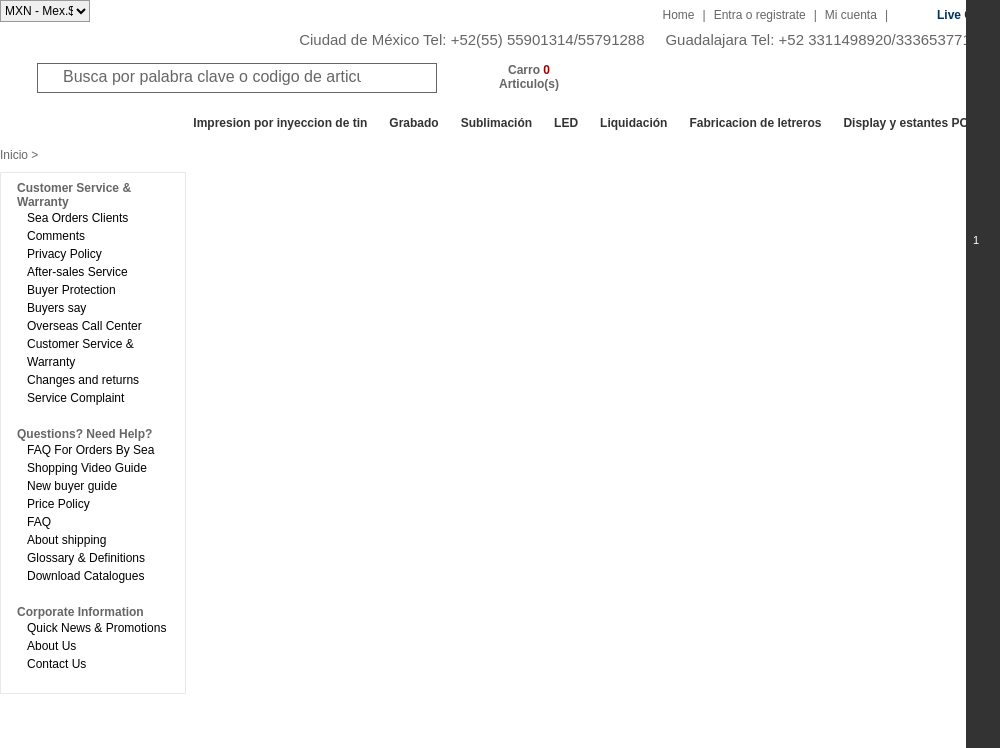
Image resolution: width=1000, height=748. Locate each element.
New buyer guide (72, 486)
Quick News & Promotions (96, 628)
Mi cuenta (851, 15)
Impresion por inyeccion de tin (280, 123)
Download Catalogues (85, 576)
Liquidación (633, 123)
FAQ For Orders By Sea (90, 450)
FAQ (39, 522)
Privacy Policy (64, 254)
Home (679, 15)
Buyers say (56, 308)
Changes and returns (83, 380)
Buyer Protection (71, 290)
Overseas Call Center (84, 326)
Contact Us (56, 664)
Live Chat (964, 15)
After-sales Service (77, 272)
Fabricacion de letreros (755, 123)
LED (566, 123)
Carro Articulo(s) (529, 77)
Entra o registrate (760, 15)
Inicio (14, 155)
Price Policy (58, 504)
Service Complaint (75, 398)
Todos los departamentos (94, 123)
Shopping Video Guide (87, 468)
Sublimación (496, 123)
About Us (51, 646)
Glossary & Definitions (86, 558)
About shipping (66, 540)
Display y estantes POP (909, 123)
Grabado (413, 123)
